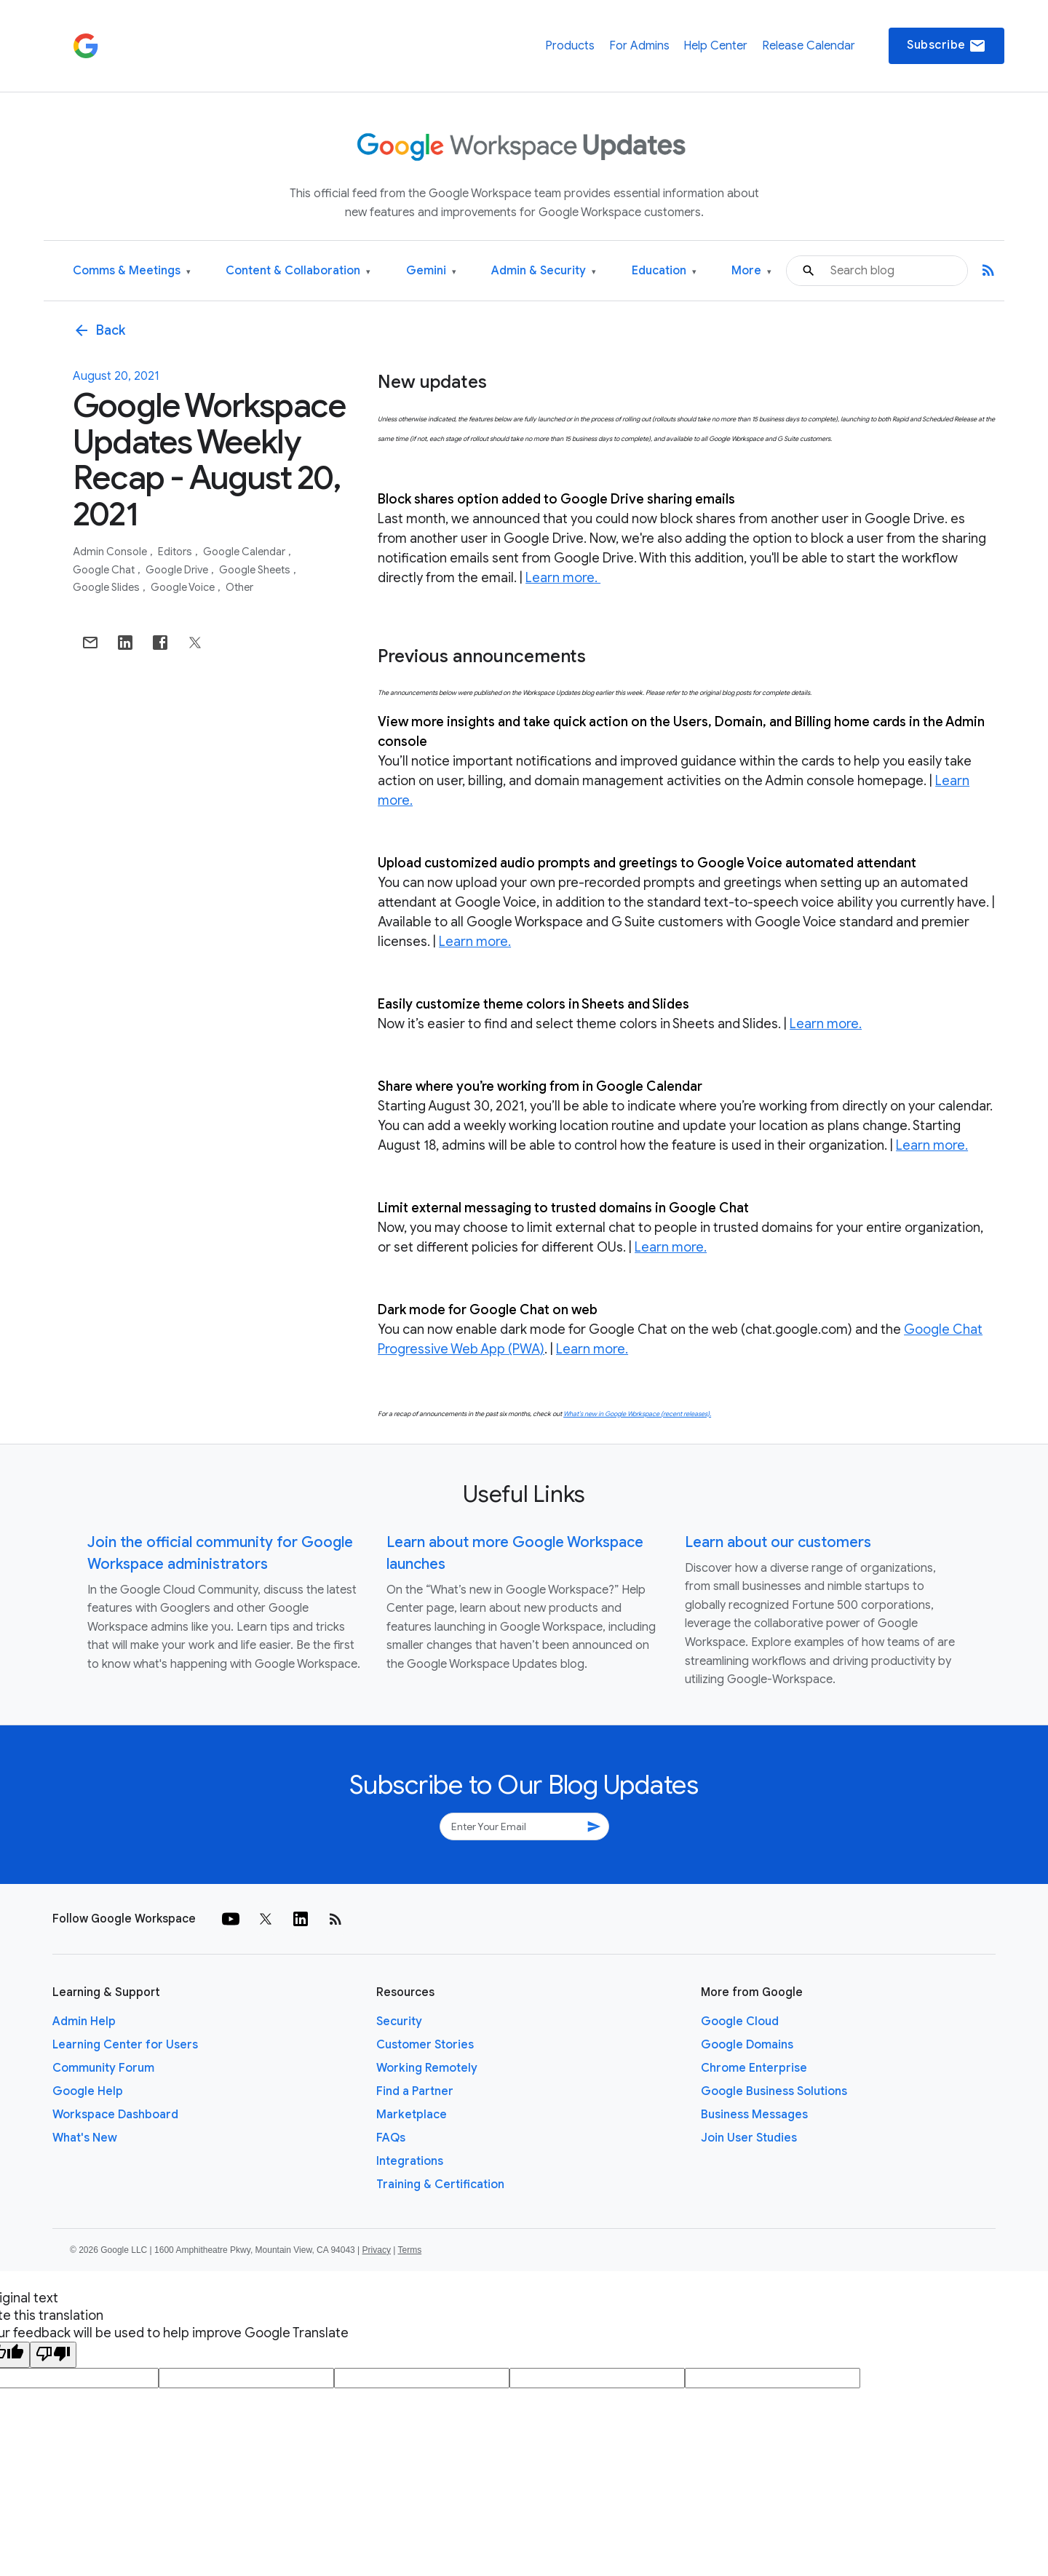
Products (570, 46)
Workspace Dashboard (115, 2114)
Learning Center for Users (125, 2045)
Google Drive (178, 569)
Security (399, 2021)
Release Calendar (808, 46)
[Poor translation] (53, 2355)
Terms (409, 2250)
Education (664, 271)
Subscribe (946, 46)
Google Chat (105, 569)
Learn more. (562, 578)
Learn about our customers (778, 1542)
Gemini (431, 271)
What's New (84, 2138)
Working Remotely (426, 2068)
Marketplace (411, 2114)
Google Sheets (256, 569)
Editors (176, 551)
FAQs (390, 2138)
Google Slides (107, 587)
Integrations (409, 2161)
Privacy (376, 2250)
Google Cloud (740, 2021)
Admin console (111, 551)
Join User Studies (749, 2138)
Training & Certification (440, 2184)
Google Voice (184, 587)
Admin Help (84, 2021)
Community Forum (103, 2068)
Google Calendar (245, 551)
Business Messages (754, 2114)
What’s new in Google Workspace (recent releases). (637, 1414)
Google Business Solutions (774, 2091)
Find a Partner (414, 2091)
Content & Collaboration (298, 271)
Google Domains (747, 2045)
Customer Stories (425, 2045)
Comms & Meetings (132, 271)
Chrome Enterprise (754, 2068)
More (751, 271)
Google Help (87, 2091)
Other (239, 587)
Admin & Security (543, 271)
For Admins (639, 46)
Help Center (715, 46)
